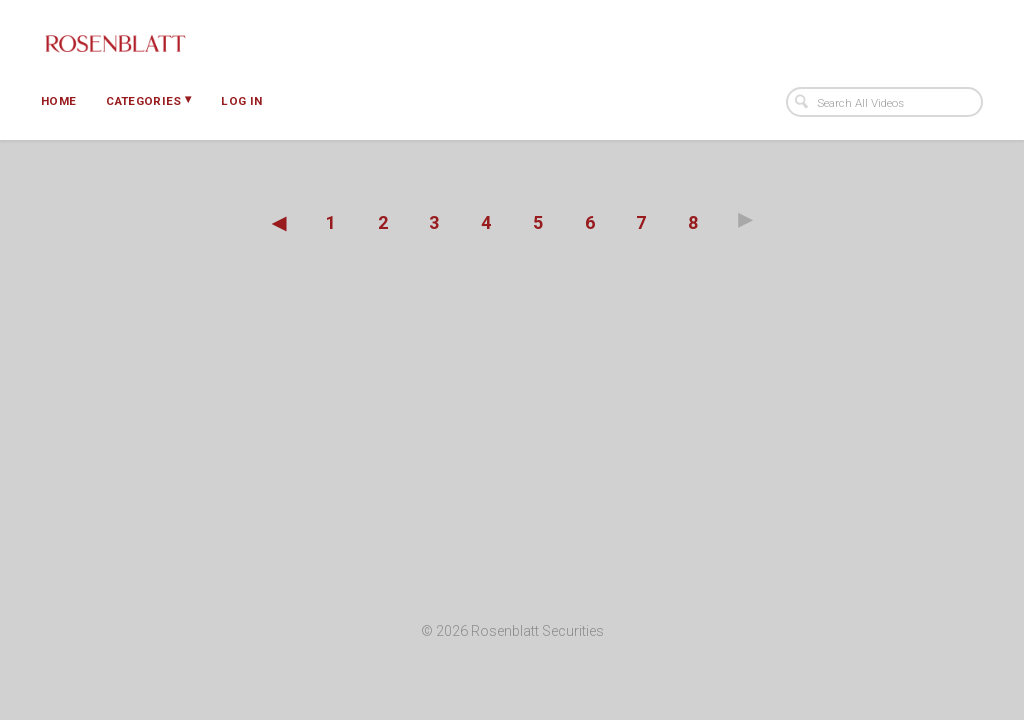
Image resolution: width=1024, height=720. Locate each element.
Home (58, 101)
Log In (241, 101)
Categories (148, 100)
